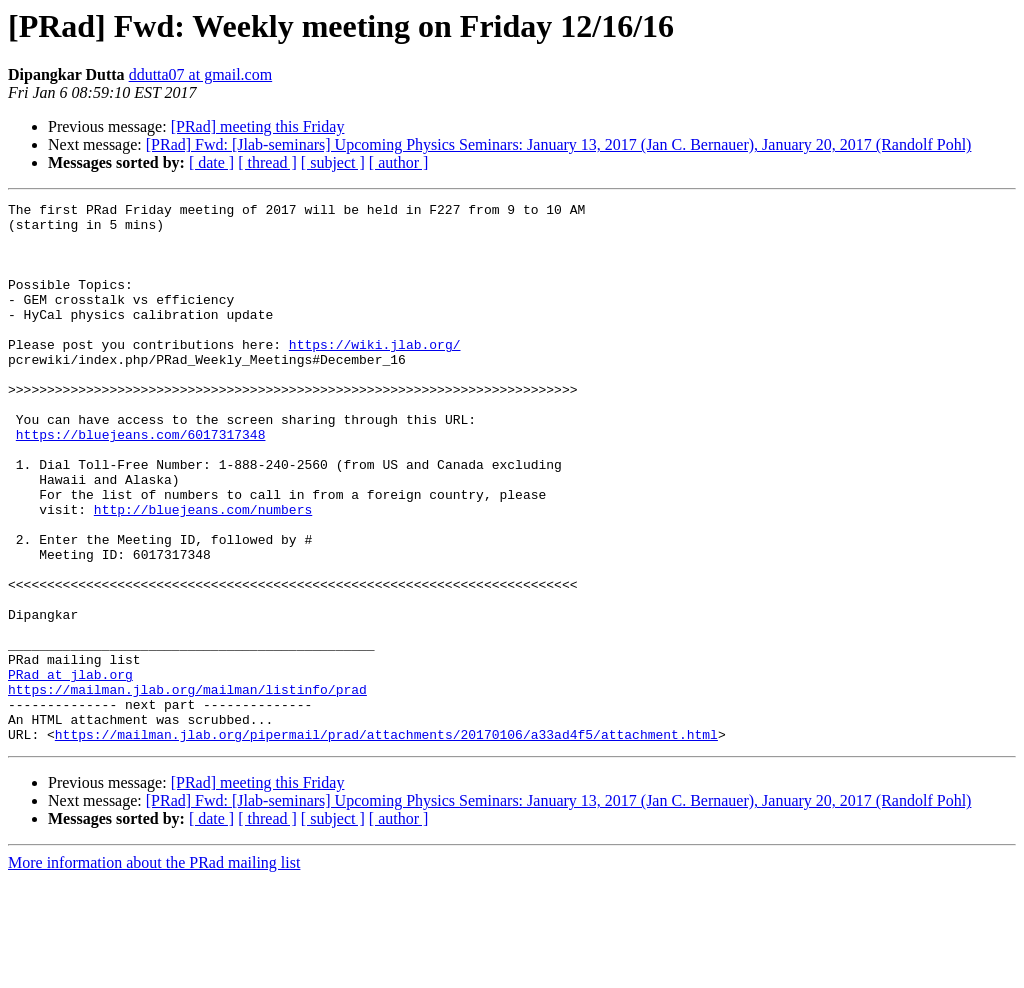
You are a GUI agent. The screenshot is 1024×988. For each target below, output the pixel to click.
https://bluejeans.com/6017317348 (141, 482)
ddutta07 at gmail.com (201, 74)
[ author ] (399, 162)
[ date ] (211, 162)
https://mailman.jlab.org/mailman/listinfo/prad (187, 788)
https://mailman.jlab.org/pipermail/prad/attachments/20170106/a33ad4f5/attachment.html (386, 842)
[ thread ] (267, 162)
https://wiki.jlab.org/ (375, 374)
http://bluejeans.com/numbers (203, 572)
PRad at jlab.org (70, 770)
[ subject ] (333, 162)
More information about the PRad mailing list (154, 970)
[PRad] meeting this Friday (258, 126)
